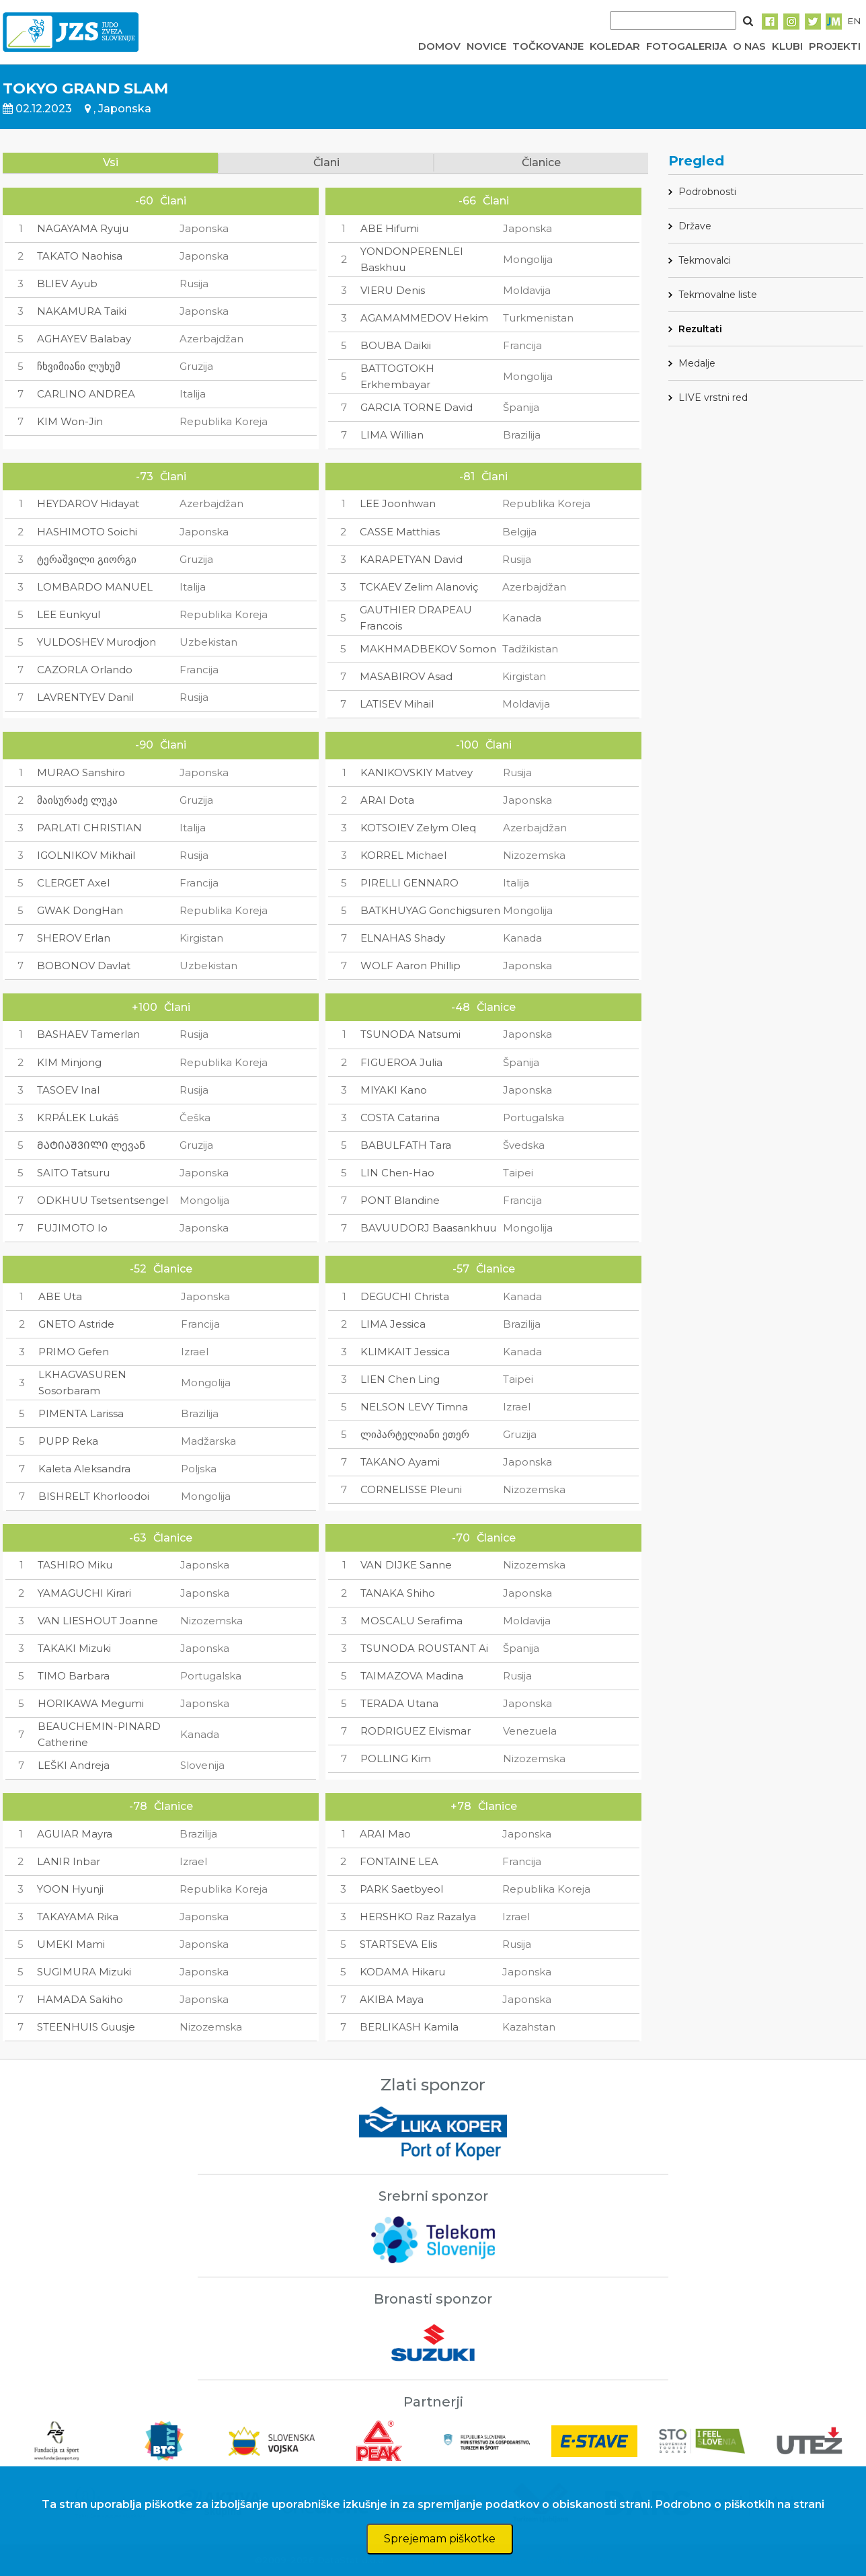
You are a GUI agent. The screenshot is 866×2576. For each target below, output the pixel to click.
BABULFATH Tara (405, 1145)
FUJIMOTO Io (72, 1227)
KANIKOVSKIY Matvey (416, 772)
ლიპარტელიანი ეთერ (414, 1434)
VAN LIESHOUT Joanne (98, 1620)
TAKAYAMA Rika (77, 1916)
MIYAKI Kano (393, 1090)
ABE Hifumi (389, 228)
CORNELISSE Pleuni (411, 1489)
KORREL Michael (403, 855)
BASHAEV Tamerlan (88, 1034)
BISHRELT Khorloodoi (93, 1496)
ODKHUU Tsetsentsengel (102, 1200)
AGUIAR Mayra (74, 1833)
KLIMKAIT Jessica (405, 1351)
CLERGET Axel (73, 882)
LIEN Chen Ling (400, 1379)
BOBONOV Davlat (83, 965)
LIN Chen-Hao (397, 1172)
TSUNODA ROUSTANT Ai (424, 1648)
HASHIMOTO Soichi (87, 531)
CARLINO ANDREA (86, 393)
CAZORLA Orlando (84, 669)
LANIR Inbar (68, 1861)
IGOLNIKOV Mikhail (86, 855)
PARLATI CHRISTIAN (89, 827)
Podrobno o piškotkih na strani (740, 2504)
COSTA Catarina (400, 1117)
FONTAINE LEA (399, 1861)
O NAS (749, 46)
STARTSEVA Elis (398, 1944)
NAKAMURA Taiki (81, 311)
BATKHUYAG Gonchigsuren (430, 910)
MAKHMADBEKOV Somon (428, 648)
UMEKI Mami (71, 1944)
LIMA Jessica (393, 1324)
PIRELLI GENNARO (409, 882)
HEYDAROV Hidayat (88, 503)
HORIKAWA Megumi (91, 1703)
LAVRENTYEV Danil (85, 697)
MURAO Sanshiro (81, 772)
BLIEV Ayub (67, 283)
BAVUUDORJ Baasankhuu (428, 1227)
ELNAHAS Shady (402, 938)
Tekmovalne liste (717, 295)
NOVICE (486, 46)
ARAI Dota (387, 800)
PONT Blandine (400, 1200)
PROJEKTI (835, 46)
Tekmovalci (704, 260)
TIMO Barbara (74, 1675)
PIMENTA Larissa (81, 1413)
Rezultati (700, 329)
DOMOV (439, 46)
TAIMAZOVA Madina (411, 1675)
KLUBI (787, 46)
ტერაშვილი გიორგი (86, 559)
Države (694, 226)
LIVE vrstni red (713, 397)
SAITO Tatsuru (73, 1172)
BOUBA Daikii (395, 345)
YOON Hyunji (70, 1889)
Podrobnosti (707, 192)
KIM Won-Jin (70, 421)
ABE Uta (60, 1296)
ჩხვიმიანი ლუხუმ (78, 366)
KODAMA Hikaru (402, 1971)
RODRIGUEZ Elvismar (415, 1731)
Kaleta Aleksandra (84, 1468)
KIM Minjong (69, 1062)
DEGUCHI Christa (404, 1296)
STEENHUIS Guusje (86, 2026)
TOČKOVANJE (548, 46)
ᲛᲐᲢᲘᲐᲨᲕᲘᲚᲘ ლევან (91, 1145)
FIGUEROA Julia (401, 1062)
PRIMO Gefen (73, 1351)
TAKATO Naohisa (79, 256)
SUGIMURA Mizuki (84, 1971)
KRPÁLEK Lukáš (77, 1117)
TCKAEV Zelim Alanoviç (419, 586)
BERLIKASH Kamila (409, 2026)
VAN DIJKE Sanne (406, 1564)
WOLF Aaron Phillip (410, 965)
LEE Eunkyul (68, 614)
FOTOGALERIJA (686, 46)
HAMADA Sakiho (80, 1999)
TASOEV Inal (68, 1090)
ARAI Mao (385, 1833)
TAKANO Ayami (400, 1461)
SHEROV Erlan (73, 938)
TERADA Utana (399, 1703)
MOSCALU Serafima (411, 1620)
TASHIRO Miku (75, 1564)
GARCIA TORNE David (416, 407)
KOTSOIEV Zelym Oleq (418, 827)
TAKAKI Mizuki (74, 1648)
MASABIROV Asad (406, 676)
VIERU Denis (392, 290)
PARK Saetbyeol (401, 1889)
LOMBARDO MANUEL (95, 586)
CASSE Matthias (400, 531)
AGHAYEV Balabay (84, 338)
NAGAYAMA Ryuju (82, 228)
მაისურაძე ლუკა (77, 800)
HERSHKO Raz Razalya (418, 1916)
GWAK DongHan (80, 910)
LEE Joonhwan (398, 503)
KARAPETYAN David (411, 559)
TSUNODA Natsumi (410, 1034)
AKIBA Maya (392, 1999)
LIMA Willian (392, 434)
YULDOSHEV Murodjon (96, 642)
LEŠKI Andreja (74, 1765)
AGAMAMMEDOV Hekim (424, 317)
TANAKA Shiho (397, 1593)
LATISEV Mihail (397, 703)
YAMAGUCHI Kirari (84, 1593)
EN (854, 20)
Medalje (696, 363)
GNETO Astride (76, 1324)
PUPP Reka (68, 1441)
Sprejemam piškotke (440, 2538)
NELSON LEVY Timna (414, 1406)
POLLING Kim (395, 1758)
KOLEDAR (615, 46)
